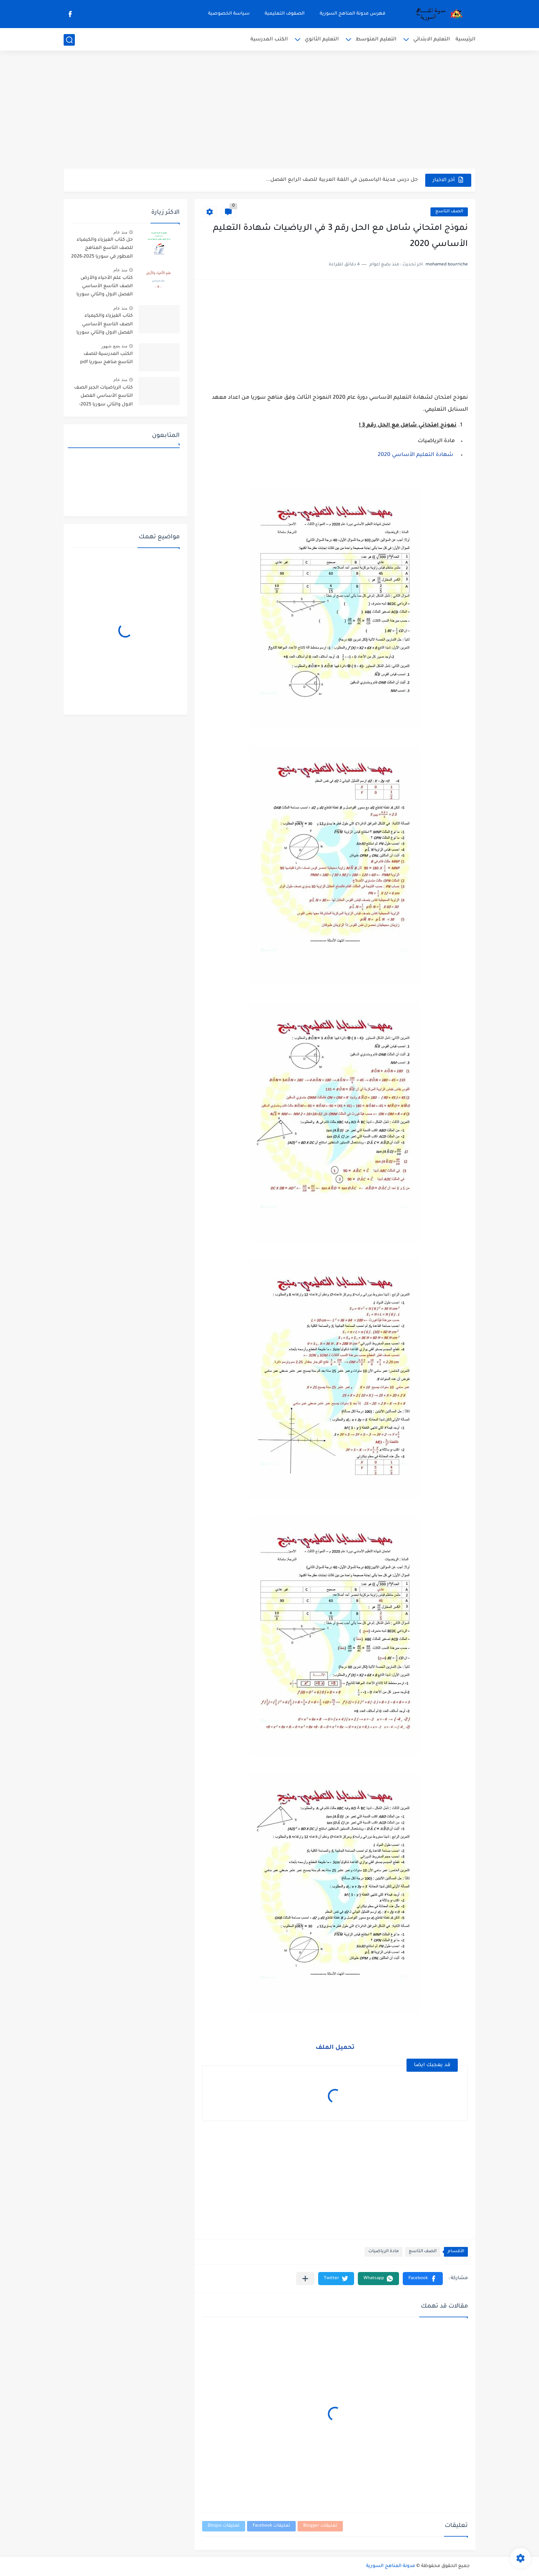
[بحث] (69, 40)
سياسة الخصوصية (229, 13)
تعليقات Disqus (224, 2526)
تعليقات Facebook (271, 2526)
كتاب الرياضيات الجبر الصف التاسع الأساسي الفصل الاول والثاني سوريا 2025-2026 (103, 397)
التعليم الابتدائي (431, 39)
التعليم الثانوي (322, 39)
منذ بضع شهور (114, 346)
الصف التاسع (449, 211)
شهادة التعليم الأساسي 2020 (415, 455)
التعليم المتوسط (376, 39)
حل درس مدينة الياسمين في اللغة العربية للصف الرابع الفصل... (342, 180)
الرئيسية (465, 39)
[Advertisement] (269, 110)
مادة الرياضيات (383, 2251)
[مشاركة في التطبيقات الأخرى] (305, 2278)
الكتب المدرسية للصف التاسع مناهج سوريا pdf (106, 358)
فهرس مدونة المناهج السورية (353, 13)
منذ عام (120, 232)
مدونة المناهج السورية (390, 2566)
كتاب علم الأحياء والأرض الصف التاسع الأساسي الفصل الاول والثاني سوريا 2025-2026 (104, 288)
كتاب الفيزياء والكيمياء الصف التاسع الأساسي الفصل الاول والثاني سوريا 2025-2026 (104, 325)
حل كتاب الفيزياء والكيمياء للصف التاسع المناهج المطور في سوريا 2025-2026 (102, 248)
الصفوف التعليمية (285, 13)
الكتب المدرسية (269, 39)
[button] (423, 2278)
